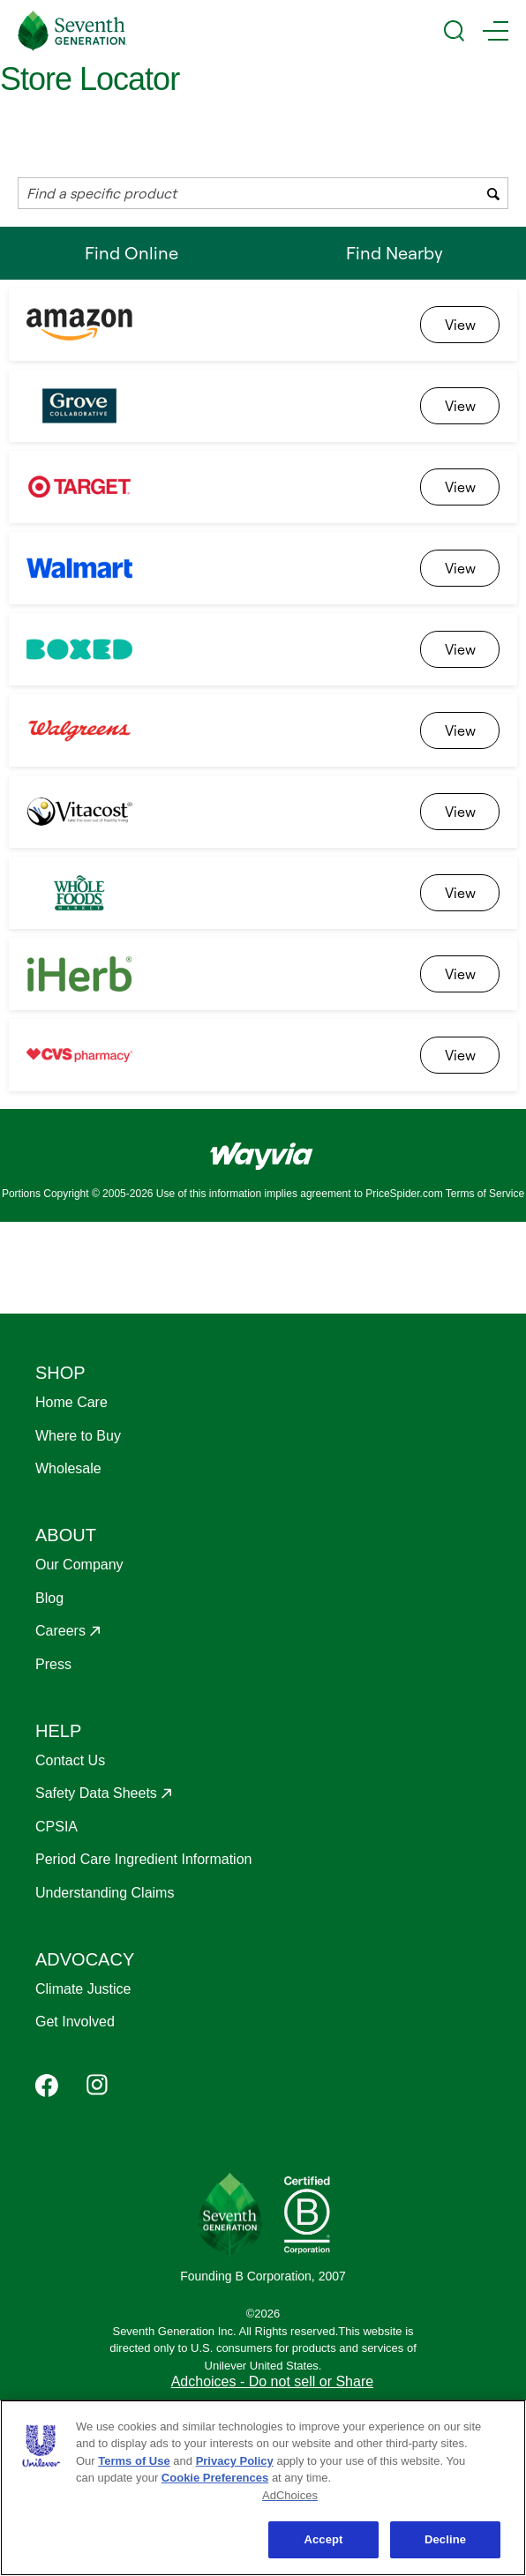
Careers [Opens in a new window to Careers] (60, 1630)
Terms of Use (133, 2460)
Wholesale (68, 1468)
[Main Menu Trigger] (495, 31)
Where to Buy (78, 1435)
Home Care (71, 1402)
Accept (323, 2539)
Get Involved (75, 2021)
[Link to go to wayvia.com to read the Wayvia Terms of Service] (263, 1150)
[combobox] (263, 193)
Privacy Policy (235, 2460)
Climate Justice (83, 1988)
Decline (445, 2539)
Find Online (131, 261)
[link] (460, 324)
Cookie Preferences (215, 2477)
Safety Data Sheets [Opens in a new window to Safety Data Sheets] (96, 1793)
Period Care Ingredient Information (143, 1859)
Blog (49, 1598)
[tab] (131, 253)
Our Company (79, 1564)
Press (53, 1664)
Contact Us (70, 1760)
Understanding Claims (104, 1892)
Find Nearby (394, 253)
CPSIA (56, 1826)
